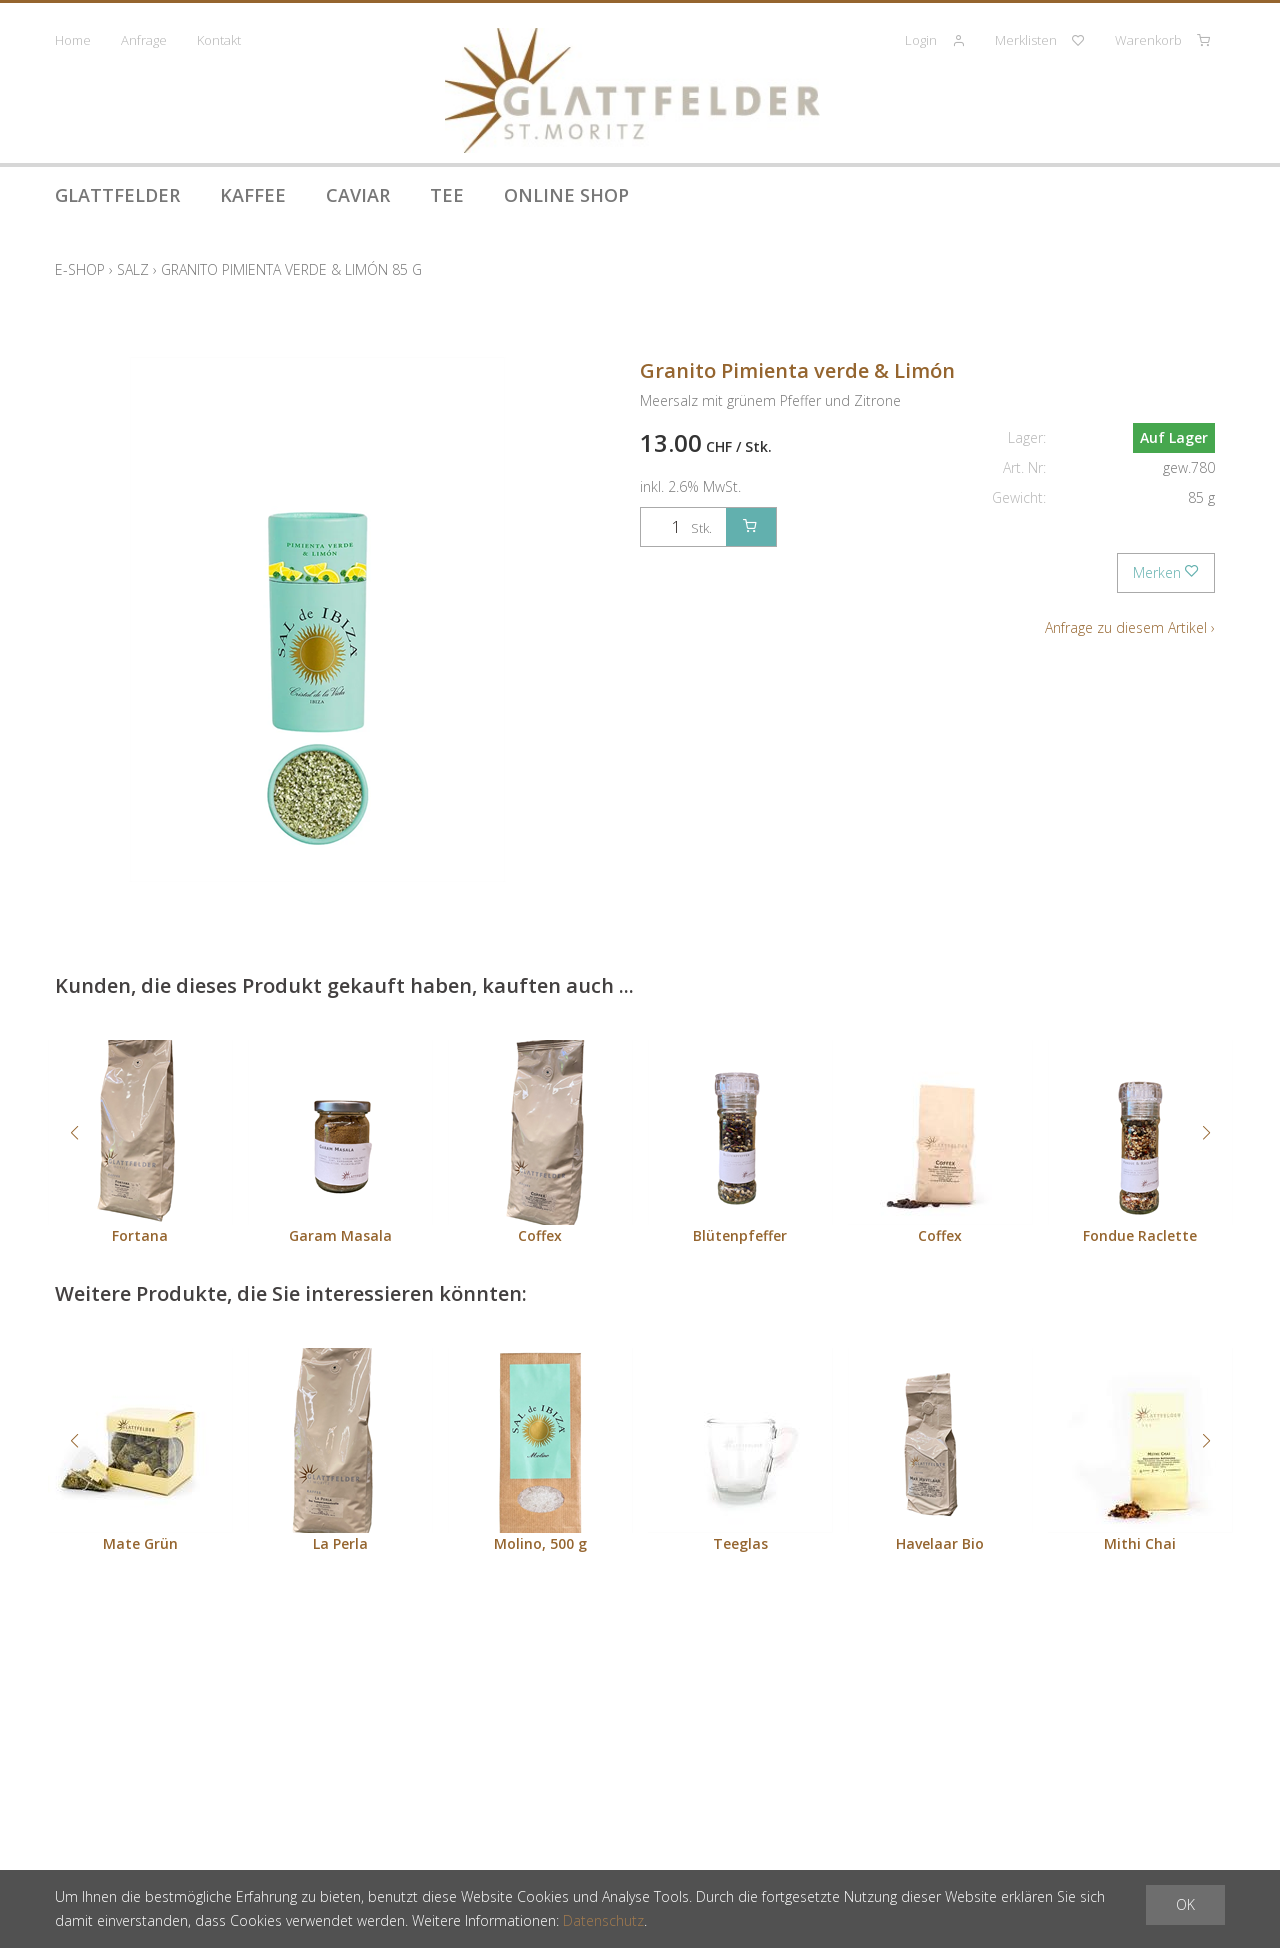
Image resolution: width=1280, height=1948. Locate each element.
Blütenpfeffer (740, 1235)
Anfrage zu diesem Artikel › (1130, 627)
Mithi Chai (1140, 1543)
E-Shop (80, 269)
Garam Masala (340, 1235)
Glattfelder (117, 195)
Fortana (140, 1235)
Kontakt (219, 40)
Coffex (540, 1235)
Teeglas (740, 1543)
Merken (1166, 572)
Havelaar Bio (940, 1543)
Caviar (358, 195)
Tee (447, 195)
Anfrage (144, 40)
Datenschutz (603, 1920)
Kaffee (253, 195)
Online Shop (566, 195)
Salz (133, 269)
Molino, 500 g (540, 1543)
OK (1185, 1904)
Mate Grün (140, 1543)
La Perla (340, 1543)
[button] (74, 1133)
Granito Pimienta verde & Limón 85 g (291, 269)
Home (73, 40)
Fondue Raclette (1140, 1235)
